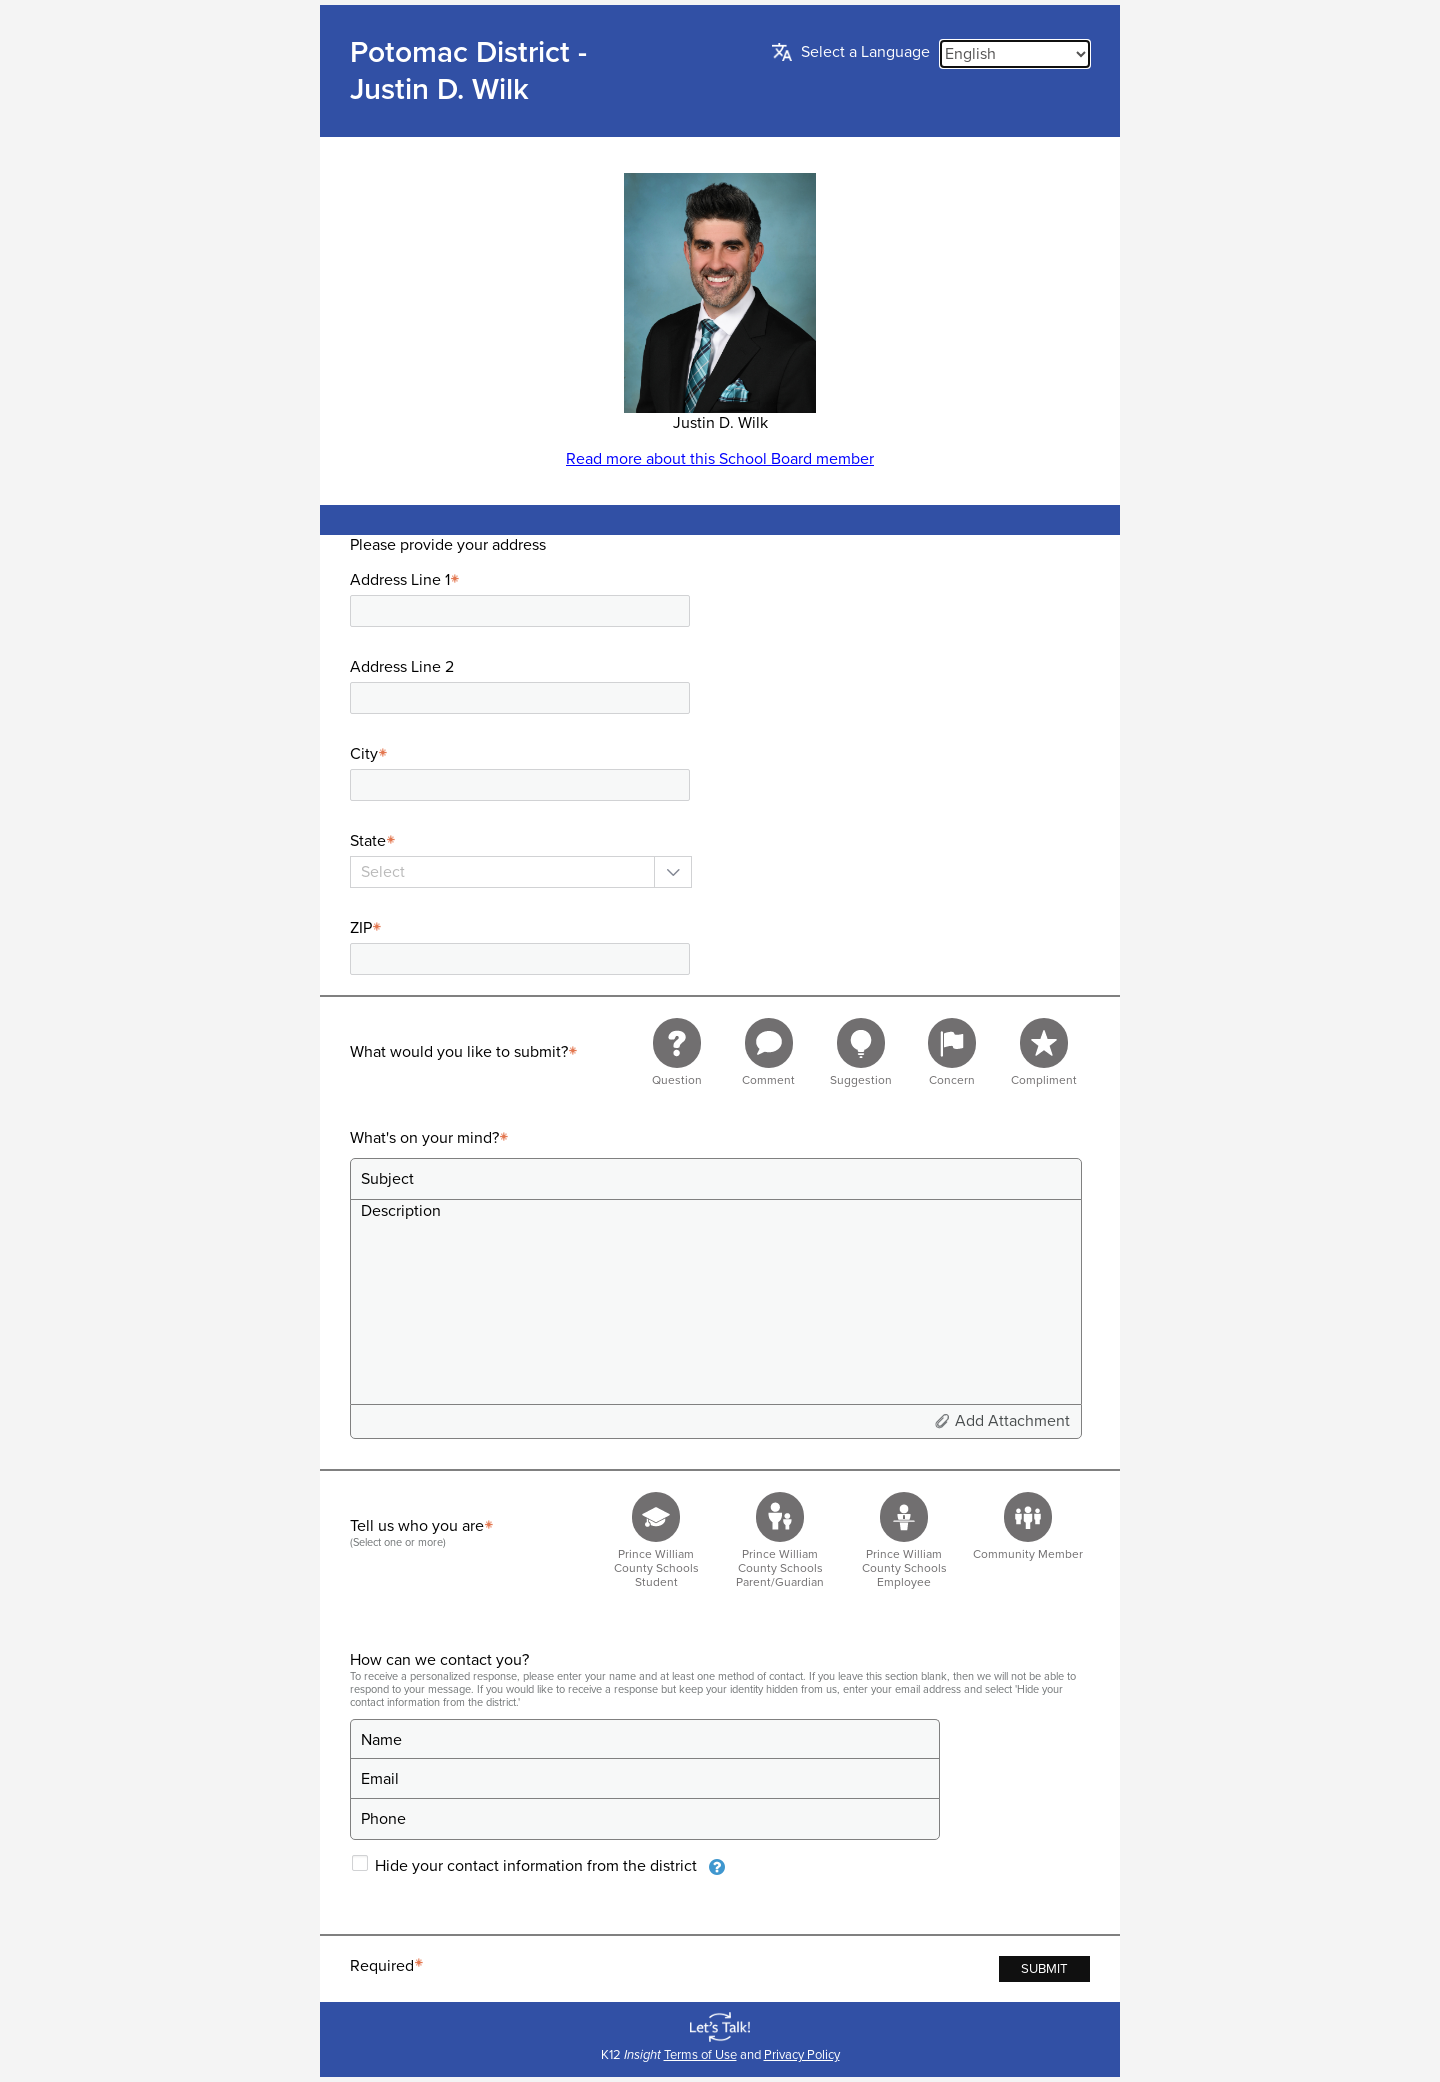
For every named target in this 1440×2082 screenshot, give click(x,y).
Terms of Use (700, 2055)
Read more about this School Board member (720, 459)
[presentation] (717, 1867)
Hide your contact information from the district (536, 1866)
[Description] (716, 1301)
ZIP (368, 928)
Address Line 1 (407, 580)
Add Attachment (1012, 1421)
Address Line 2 (402, 667)
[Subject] (716, 1179)
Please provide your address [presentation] (448, 545)
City (371, 754)
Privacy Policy (802, 2055)
